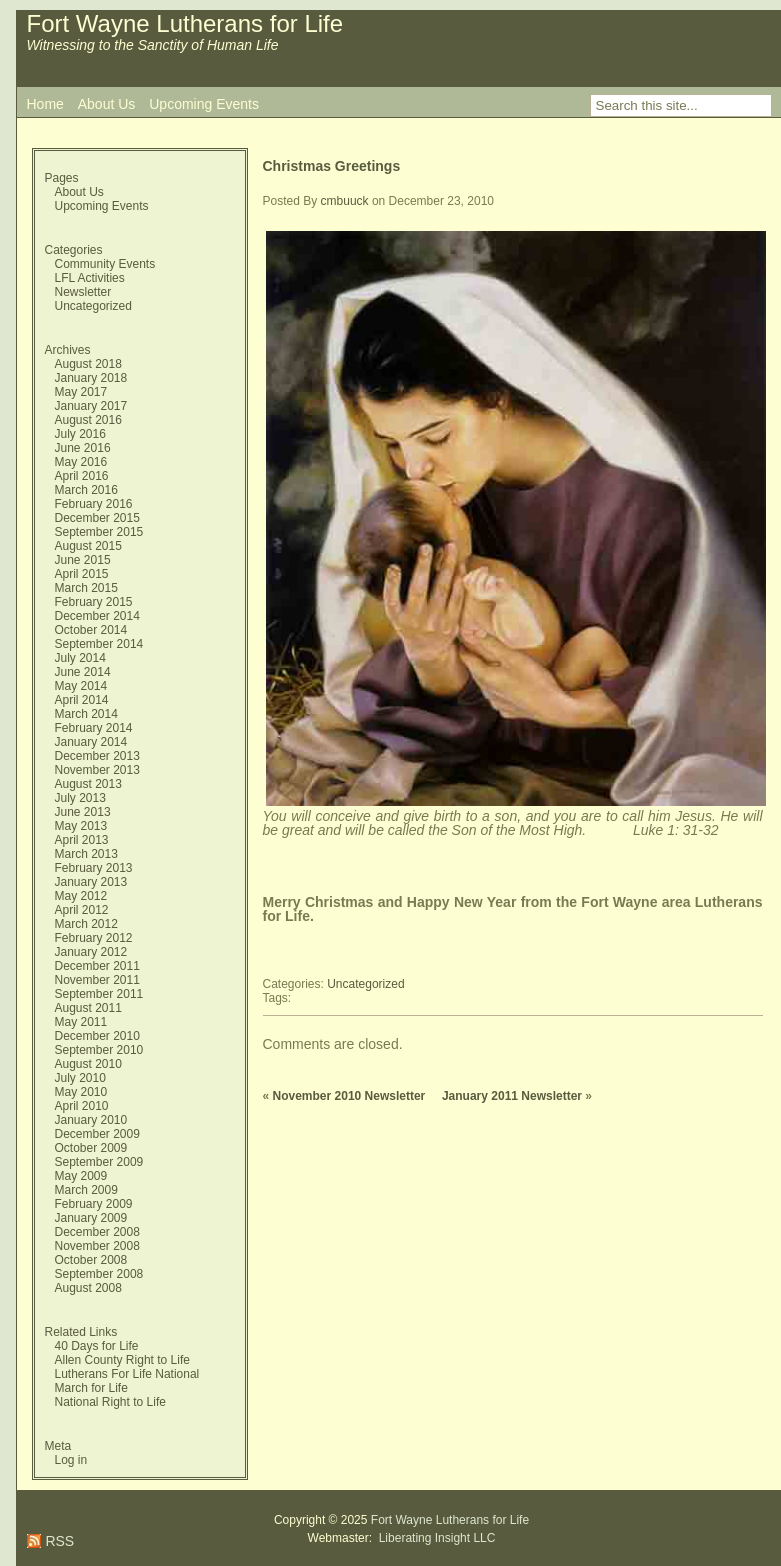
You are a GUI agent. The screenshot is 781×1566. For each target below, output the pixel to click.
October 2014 (91, 630)
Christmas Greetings (332, 166)
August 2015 (88, 546)
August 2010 (88, 1064)
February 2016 (94, 504)
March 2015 (86, 588)
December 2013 (97, 756)
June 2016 (83, 448)
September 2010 (99, 1050)
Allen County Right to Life (122, 1360)
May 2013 (81, 826)
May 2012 (81, 896)
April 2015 (82, 574)
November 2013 (97, 770)
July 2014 (80, 658)
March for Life (91, 1388)
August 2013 (88, 784)
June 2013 (83, 812)
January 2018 (91, 378)
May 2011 (81, 1022)
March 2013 (86, 854)
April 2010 (82, 1106)
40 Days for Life (97, 1346)
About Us (107, 104)
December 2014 (97, 616)
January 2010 (91, 1120)
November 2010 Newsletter (349, 1096)
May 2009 (81, 1176)
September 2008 (99, 1274)
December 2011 (97, 966)
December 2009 (97, 1134)
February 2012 (94, 938)
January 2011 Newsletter (512, 1096)
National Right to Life (110, 1402)
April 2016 (82, 476)
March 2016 (86, 490)
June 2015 (83, 560)
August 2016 (88, 420)
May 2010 (81, 1092)
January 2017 (91, 406)
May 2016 (81, 462)
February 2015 (94, 602)
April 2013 (82, 840)
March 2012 (86, 924)
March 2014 (86, 714)
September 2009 (99, 1162)
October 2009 (91, 1148)
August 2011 (88, 1008)
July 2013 (80, 798)
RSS (58, 1541)
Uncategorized (93, 306)
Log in (71, 1460)
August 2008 (88, 1288)
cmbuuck (345, 201)
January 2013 (91, 882)
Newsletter (83, 292)
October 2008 (91, 1260)
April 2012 (82, 910)
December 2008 (97, 1232)
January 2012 (91, 952)
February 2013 (94, 868)
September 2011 (99, 994)
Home (45, 104)
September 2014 (99, 644)
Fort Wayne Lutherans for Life (185, 23)
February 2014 (94, 728)
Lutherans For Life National (127, 1374)
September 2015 (99, 532)
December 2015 (97, 518)
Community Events (105, 264)
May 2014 (81, 686)
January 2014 (91, 742)
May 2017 (81, 392)
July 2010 (80, 1078)
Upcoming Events (204, 104)
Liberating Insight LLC (435, 1538)
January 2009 (91, 1218)
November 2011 (97, 980)
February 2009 (94, 1204)
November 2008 (97, 1246)
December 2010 (97, 1036)
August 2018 (88, 364)
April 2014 (82, 700)
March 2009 (86, 1190)
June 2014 (83, 672)
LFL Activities (90, 278)
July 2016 (80, 434)
